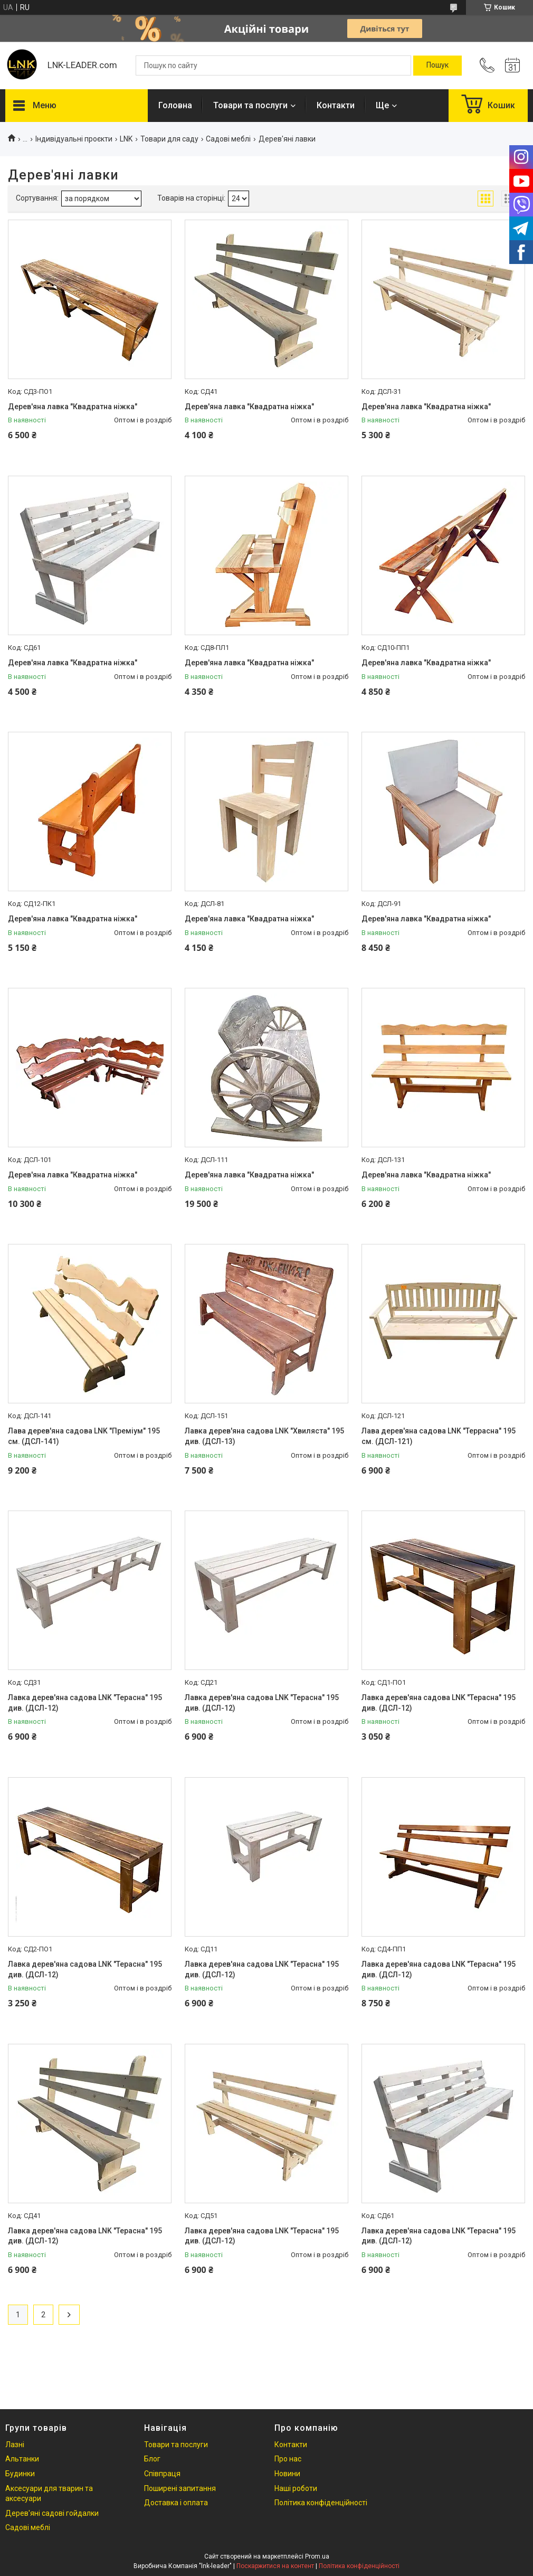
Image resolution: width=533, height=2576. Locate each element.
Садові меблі (228, 139)
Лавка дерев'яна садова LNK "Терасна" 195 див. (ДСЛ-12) (85, 1702)
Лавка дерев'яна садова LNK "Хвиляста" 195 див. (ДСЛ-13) (264, 1436)
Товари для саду (169, 139)
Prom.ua (317, 2556)
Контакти (336, 105)
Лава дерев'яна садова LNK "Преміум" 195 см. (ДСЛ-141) (84, 1436)
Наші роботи (295, 2488)
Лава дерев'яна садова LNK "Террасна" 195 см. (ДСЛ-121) (438, 1436)
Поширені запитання (180, 2488)
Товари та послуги (250, 105)
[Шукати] (437, 65)
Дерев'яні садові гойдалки (52, 2513)
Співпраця (162, 2473)
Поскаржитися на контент (275, 2566)
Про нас (287, 2459)
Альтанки (22, 2459)
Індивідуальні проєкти (73, 139)
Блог (152, 2459)
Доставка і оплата (176, 2502)
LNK (126, 139)
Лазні (14, 2444)
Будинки (20, 2473)
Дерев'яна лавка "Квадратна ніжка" (72, 406)
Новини (287, 2473)
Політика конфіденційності (320, 2502)
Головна (175, 105)
